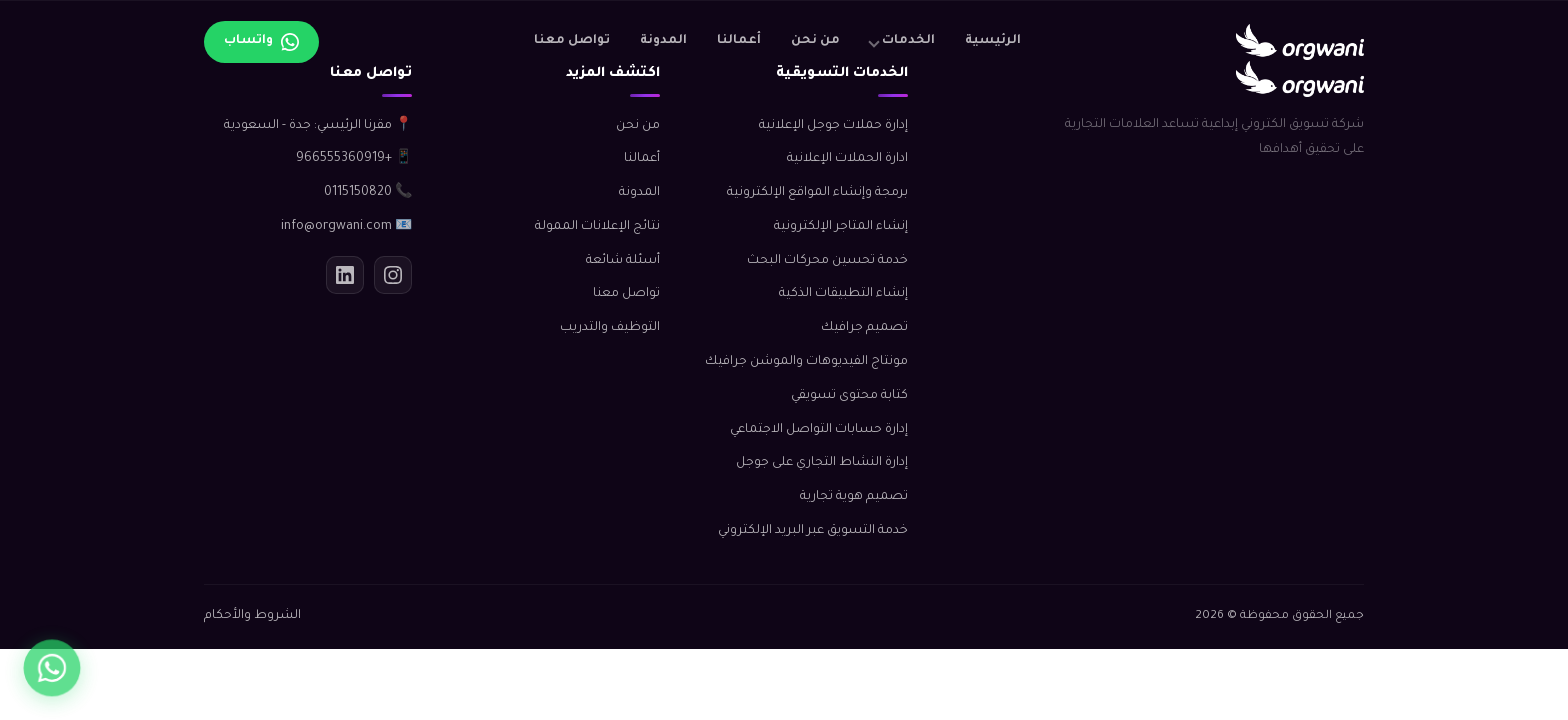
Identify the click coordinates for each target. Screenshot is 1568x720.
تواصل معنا (572, 41)
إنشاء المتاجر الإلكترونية (841, 227)
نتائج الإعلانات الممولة (597, 227)
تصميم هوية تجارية (854, 497)
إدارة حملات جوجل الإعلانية (833, 126)
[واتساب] (51, 667)
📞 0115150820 (368, 193)
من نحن (815, 41)
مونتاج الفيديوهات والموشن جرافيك (806, 362)
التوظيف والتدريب (610, 328)
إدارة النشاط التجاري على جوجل (822, 463)
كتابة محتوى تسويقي (849, 396)
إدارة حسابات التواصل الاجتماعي (819, 430)
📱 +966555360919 (354, 159)
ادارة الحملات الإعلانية (847, 159)
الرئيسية (993, 41)
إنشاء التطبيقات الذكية (843, 294)
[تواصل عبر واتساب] (261, 42)
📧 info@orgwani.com (346, 227)
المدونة (663, 41)
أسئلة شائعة (623, 261)
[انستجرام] (393, 275)
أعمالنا (739, 41)
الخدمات (908, 41)
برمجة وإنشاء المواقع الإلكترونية (817, 193)
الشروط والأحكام (252, 616)
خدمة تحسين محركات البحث (827, 261)
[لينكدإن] (345, 275)
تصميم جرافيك (864, 328)
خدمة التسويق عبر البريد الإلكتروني (813, 531)
